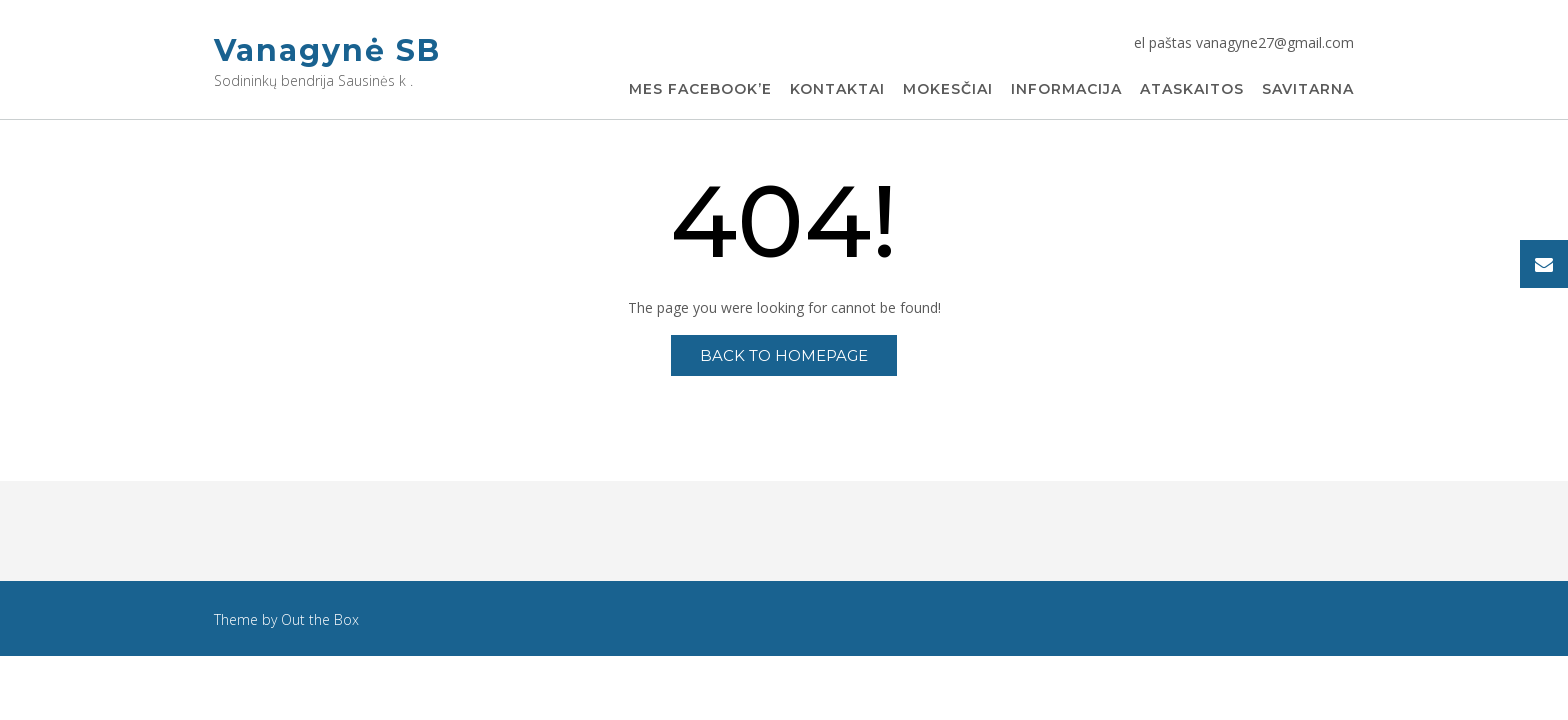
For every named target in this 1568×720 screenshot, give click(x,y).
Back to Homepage (784, 355)
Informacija (1066, 90)
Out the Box (320, 619)
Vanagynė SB (327, 50)
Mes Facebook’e (700, 90)
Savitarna (1308, 90)
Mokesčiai (948, 90)
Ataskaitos (1192, 90)
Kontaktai (837, 90)
